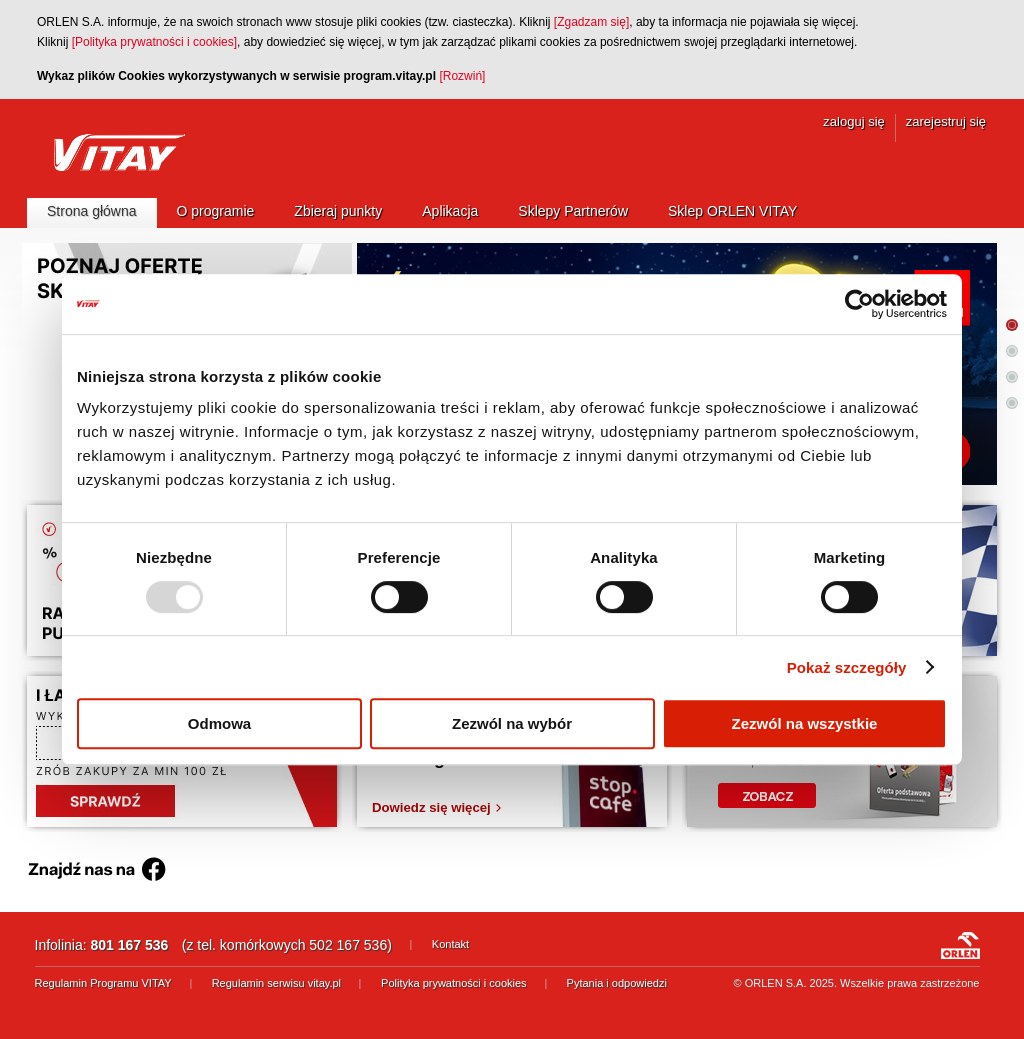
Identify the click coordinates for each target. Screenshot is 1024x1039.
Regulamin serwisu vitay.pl (276, 983)
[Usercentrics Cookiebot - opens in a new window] (859, 304)
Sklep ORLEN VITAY (732, 211)
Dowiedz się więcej (431, 807)
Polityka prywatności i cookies (454, 983)
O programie (216, 211)
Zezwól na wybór (512, 723)
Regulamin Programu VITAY (103, 983)
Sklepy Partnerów (573, 211)
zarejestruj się (946, 121)
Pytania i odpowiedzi (617, 983)
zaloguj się (853, 121)
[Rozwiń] (462, 76)
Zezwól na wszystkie (805, 723)
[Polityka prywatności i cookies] (154, 42)
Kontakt (450, 944)
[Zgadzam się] (591, 22)
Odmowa (219, 723)
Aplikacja (450, 211)
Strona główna (92, 211)
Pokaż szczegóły (847, 667)
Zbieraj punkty (338, 211)
